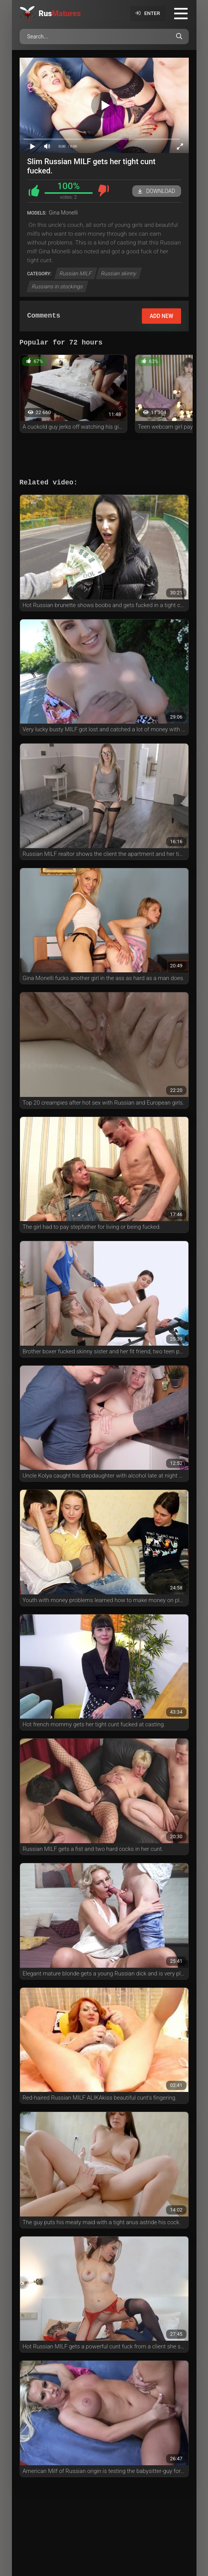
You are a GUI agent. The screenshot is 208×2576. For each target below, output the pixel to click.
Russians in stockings (57, 286)
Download (156, 191)
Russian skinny (118, 273)
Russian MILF (76, 273)
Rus (60, 13)
